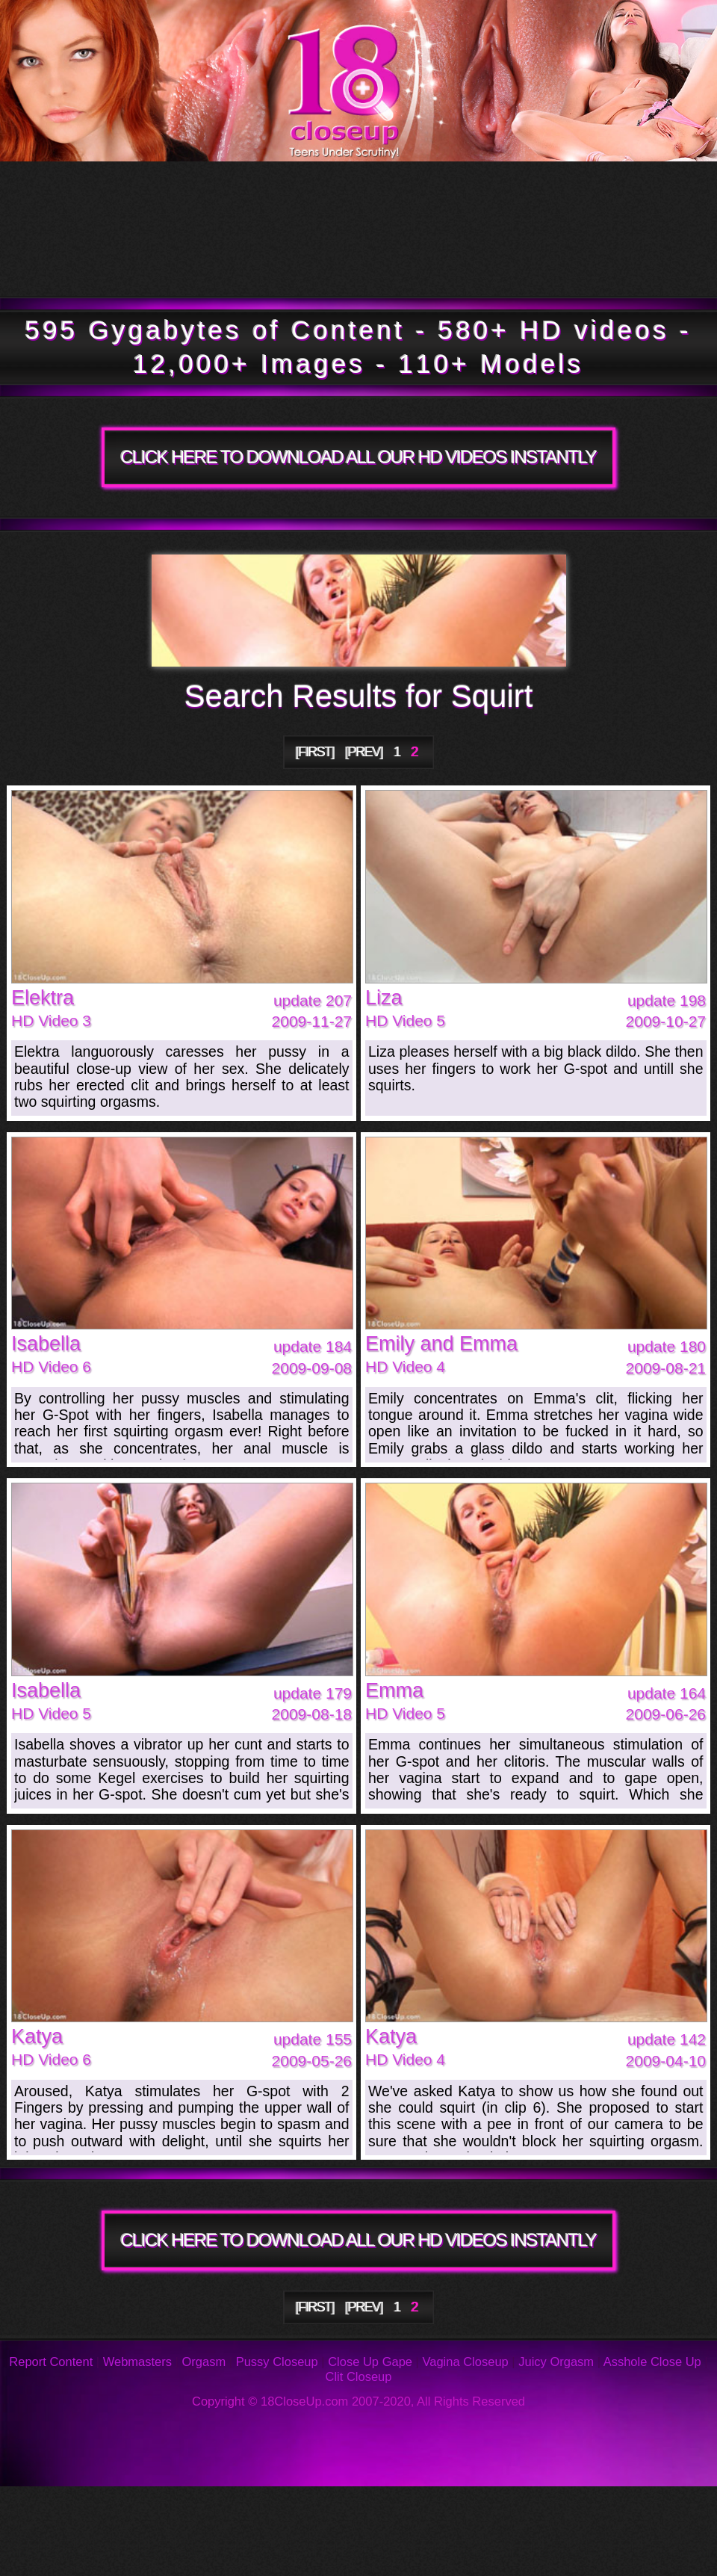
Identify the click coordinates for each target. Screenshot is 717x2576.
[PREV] (363, 751)
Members (139, 262)
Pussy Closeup (277, 2361)
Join (497, 262)
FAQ (334, 2508)
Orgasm (204, 2361)
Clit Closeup (359, 2376)
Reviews (492, 2508)
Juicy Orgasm (556, 2361)
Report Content (51, 2361)
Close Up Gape (370, 2361)
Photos (127, 2508)
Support (643, 2508)
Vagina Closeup (465, 2361)
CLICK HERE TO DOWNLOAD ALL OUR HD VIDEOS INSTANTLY (358, 457)
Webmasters (137, 2361)
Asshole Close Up (652, 2361)
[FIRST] (315, 751)
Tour (108, 195)
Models (598, 195)
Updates (348, 195)
